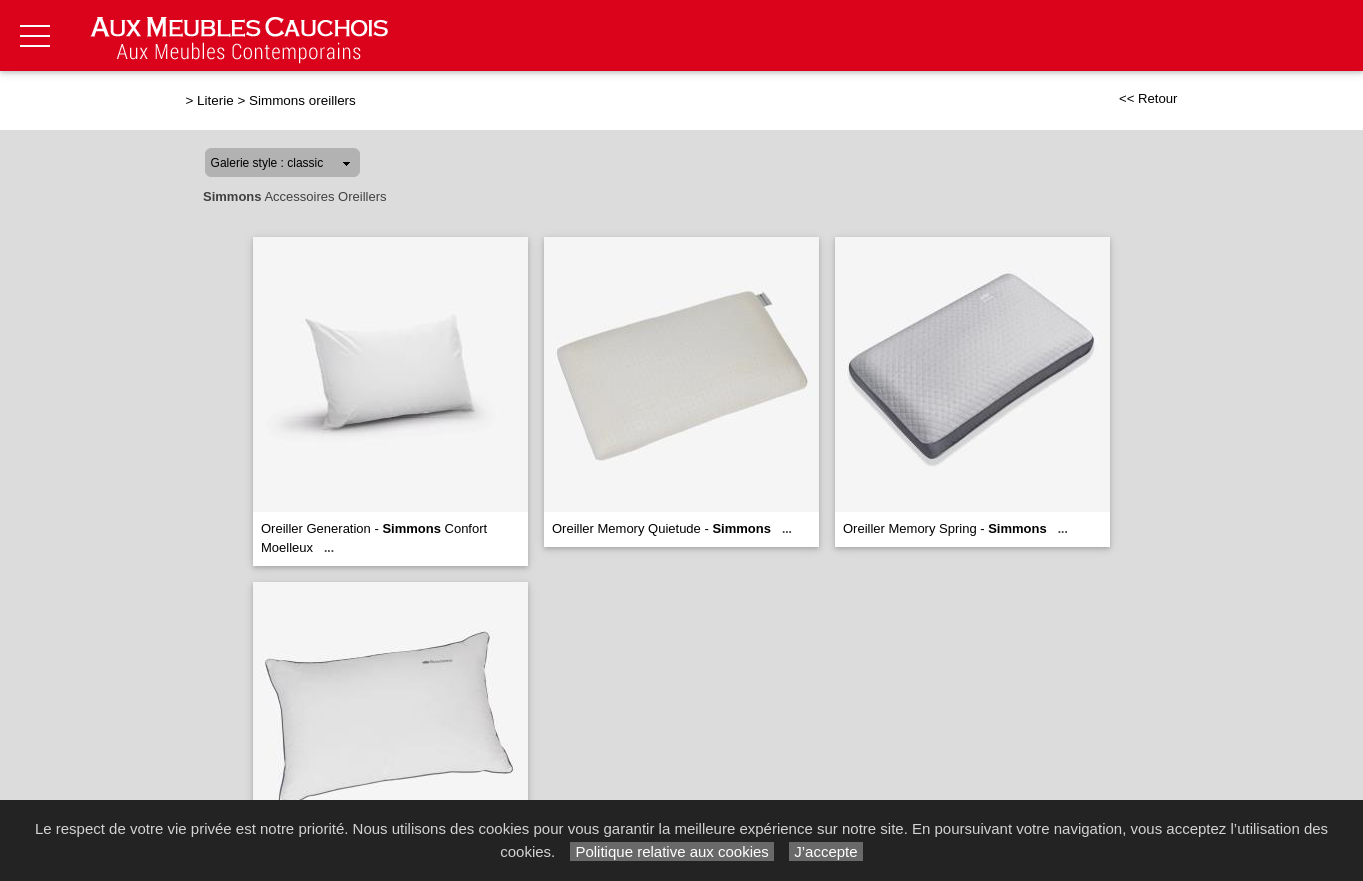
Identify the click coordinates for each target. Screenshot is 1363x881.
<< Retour (1148, 98)
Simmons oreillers (302, 100)
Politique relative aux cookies (672, 851)
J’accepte (826, 851)
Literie (215, 100)
